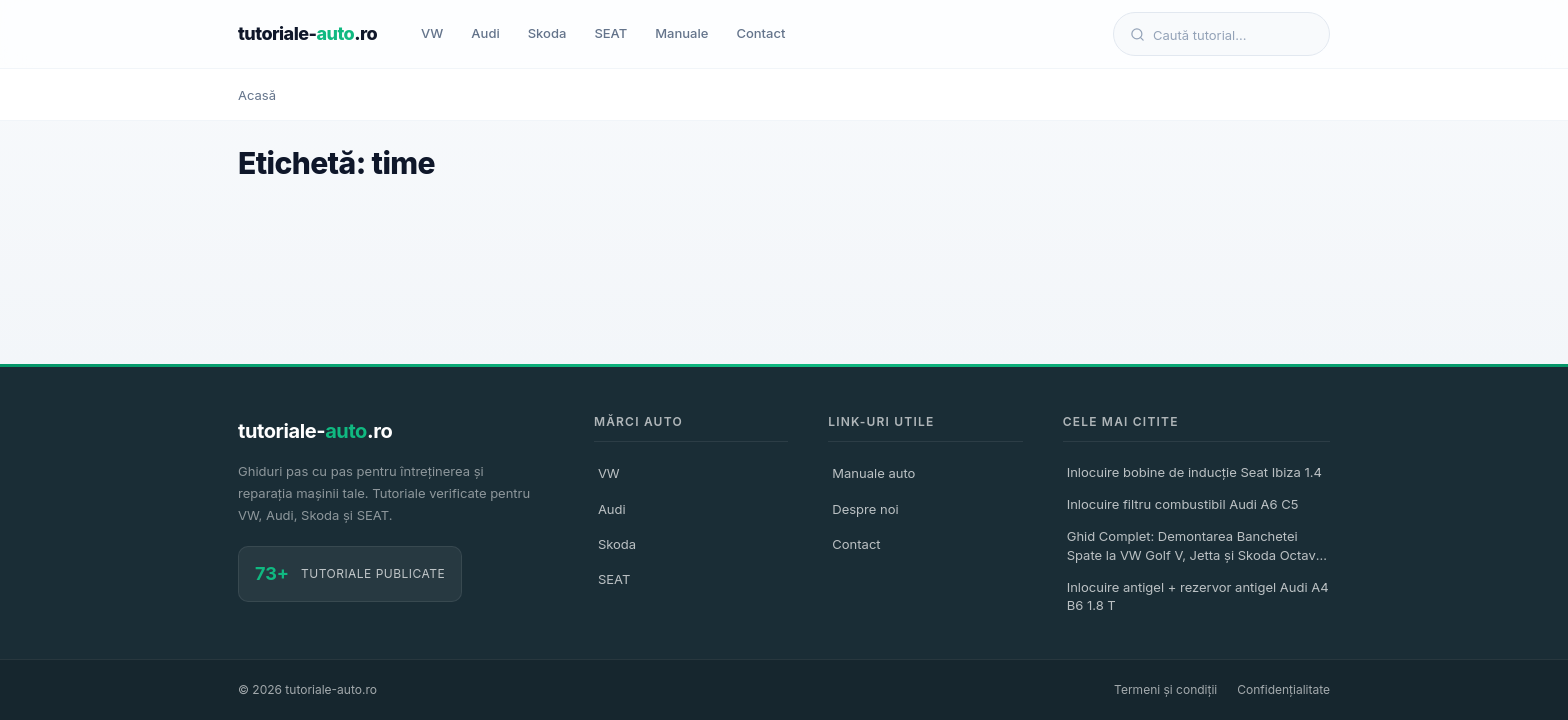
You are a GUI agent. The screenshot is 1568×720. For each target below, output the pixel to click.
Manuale (681, 33)
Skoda (547, 33)
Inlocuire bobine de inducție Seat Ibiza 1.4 (1194, 472)
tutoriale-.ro (307, 33)
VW (432, 33)
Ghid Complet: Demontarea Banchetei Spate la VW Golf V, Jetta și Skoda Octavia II (1197, 548)
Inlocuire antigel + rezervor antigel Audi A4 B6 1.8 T (1198, 596)
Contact (760, 33)
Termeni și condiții (1165, 689)
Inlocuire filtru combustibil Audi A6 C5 (1183, 504)
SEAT (610, 33)
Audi (485, 33)
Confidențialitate (1283, 689)
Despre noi (865, 509)
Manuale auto (873, 473)
